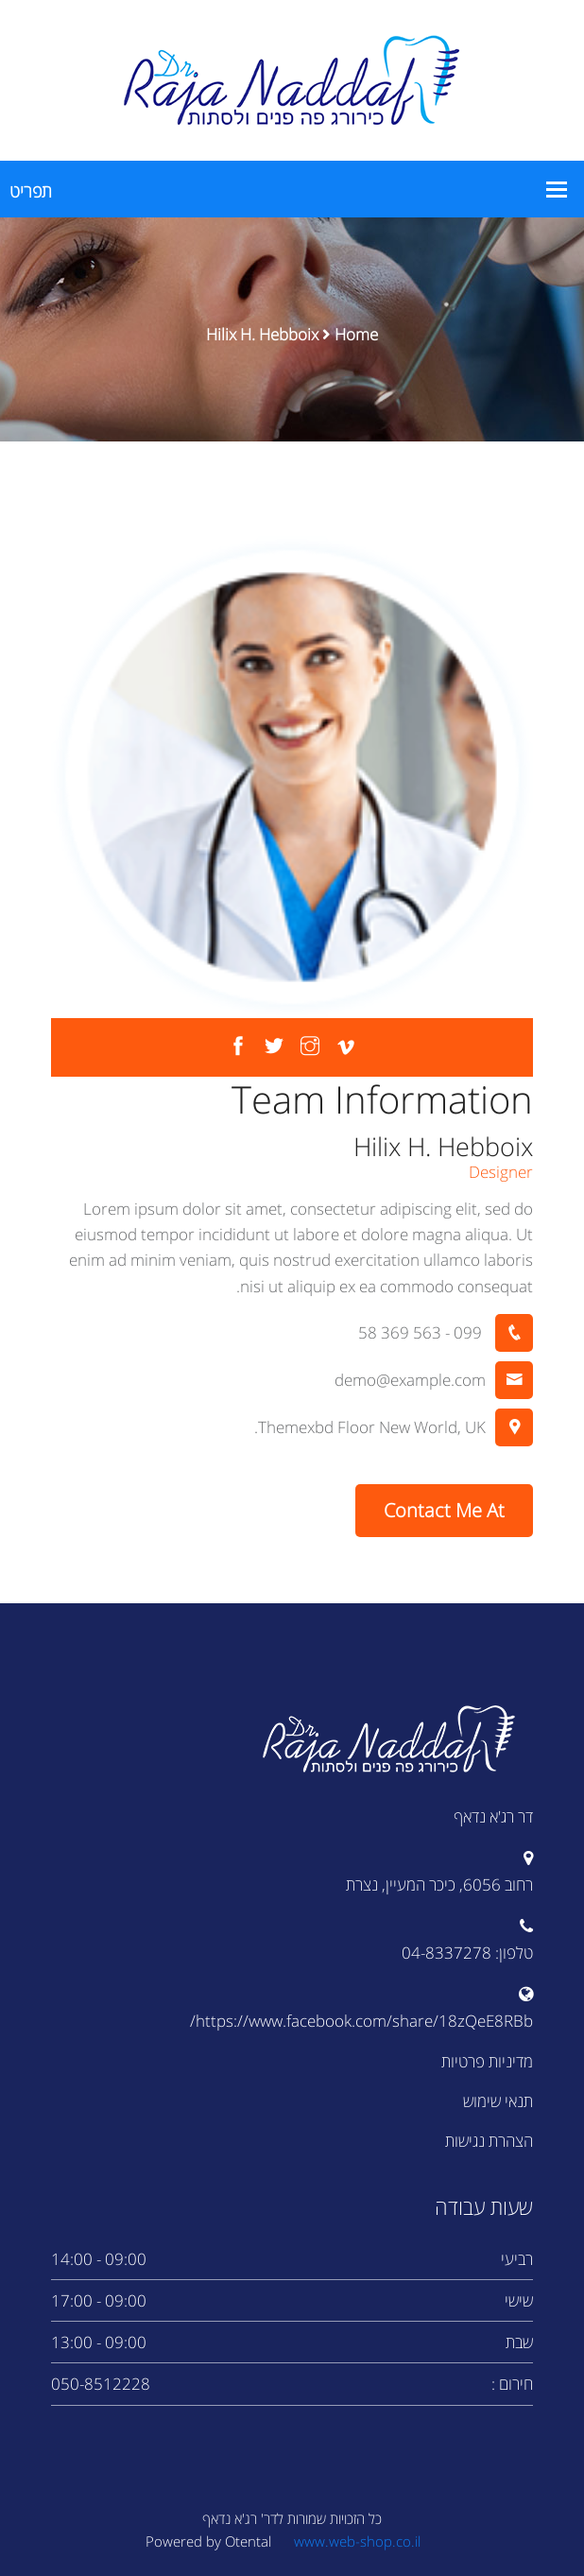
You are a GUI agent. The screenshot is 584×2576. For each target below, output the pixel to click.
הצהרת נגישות (489, 2141)
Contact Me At (444, 1510)
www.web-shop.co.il (357, 2541)
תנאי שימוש (498, 2101)
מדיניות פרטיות (487, 2061)
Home (356, 334)
